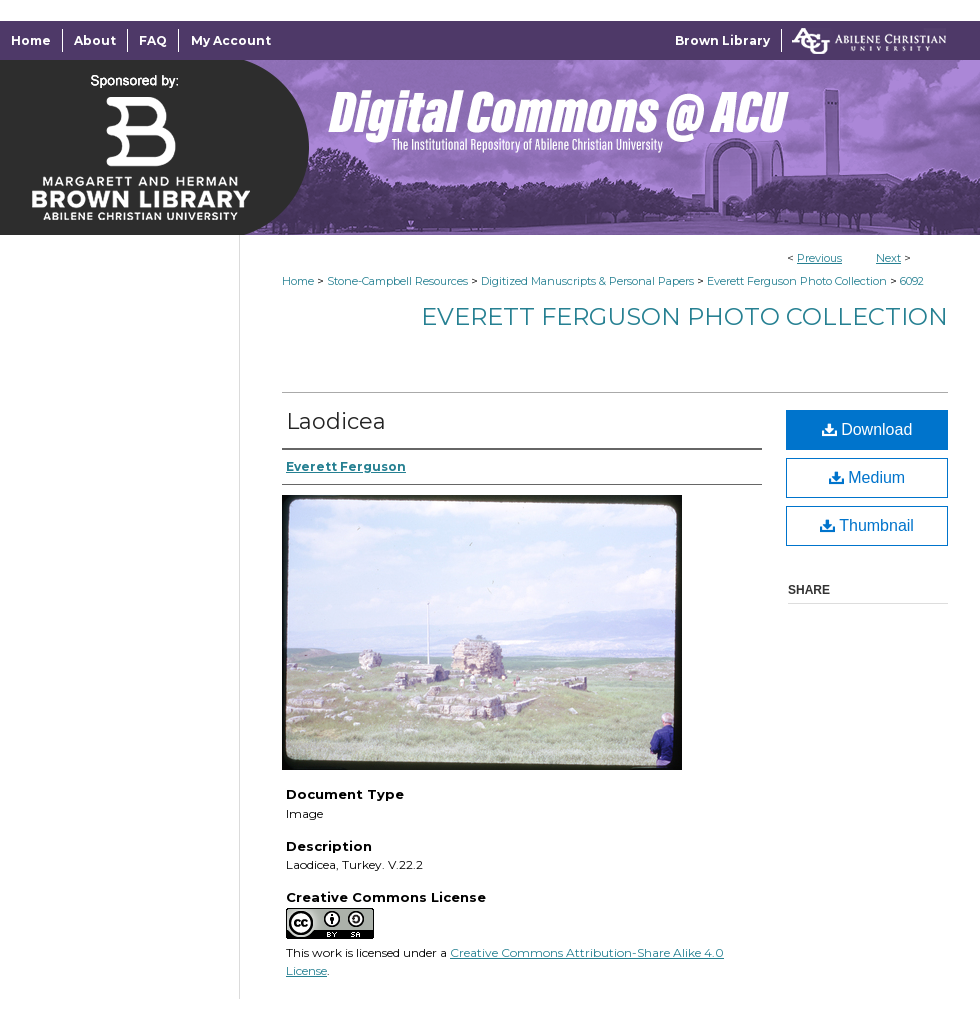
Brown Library (722, 40)
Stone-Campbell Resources (397, 281)
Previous (819, 258)
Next (888, 258)
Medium (867, 477)
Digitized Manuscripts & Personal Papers (587, 281)
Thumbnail (867, 525)
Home (298, 281)
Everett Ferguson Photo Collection (797, 281)
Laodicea (336, 421)
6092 (912, 281)
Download (867, 429)
